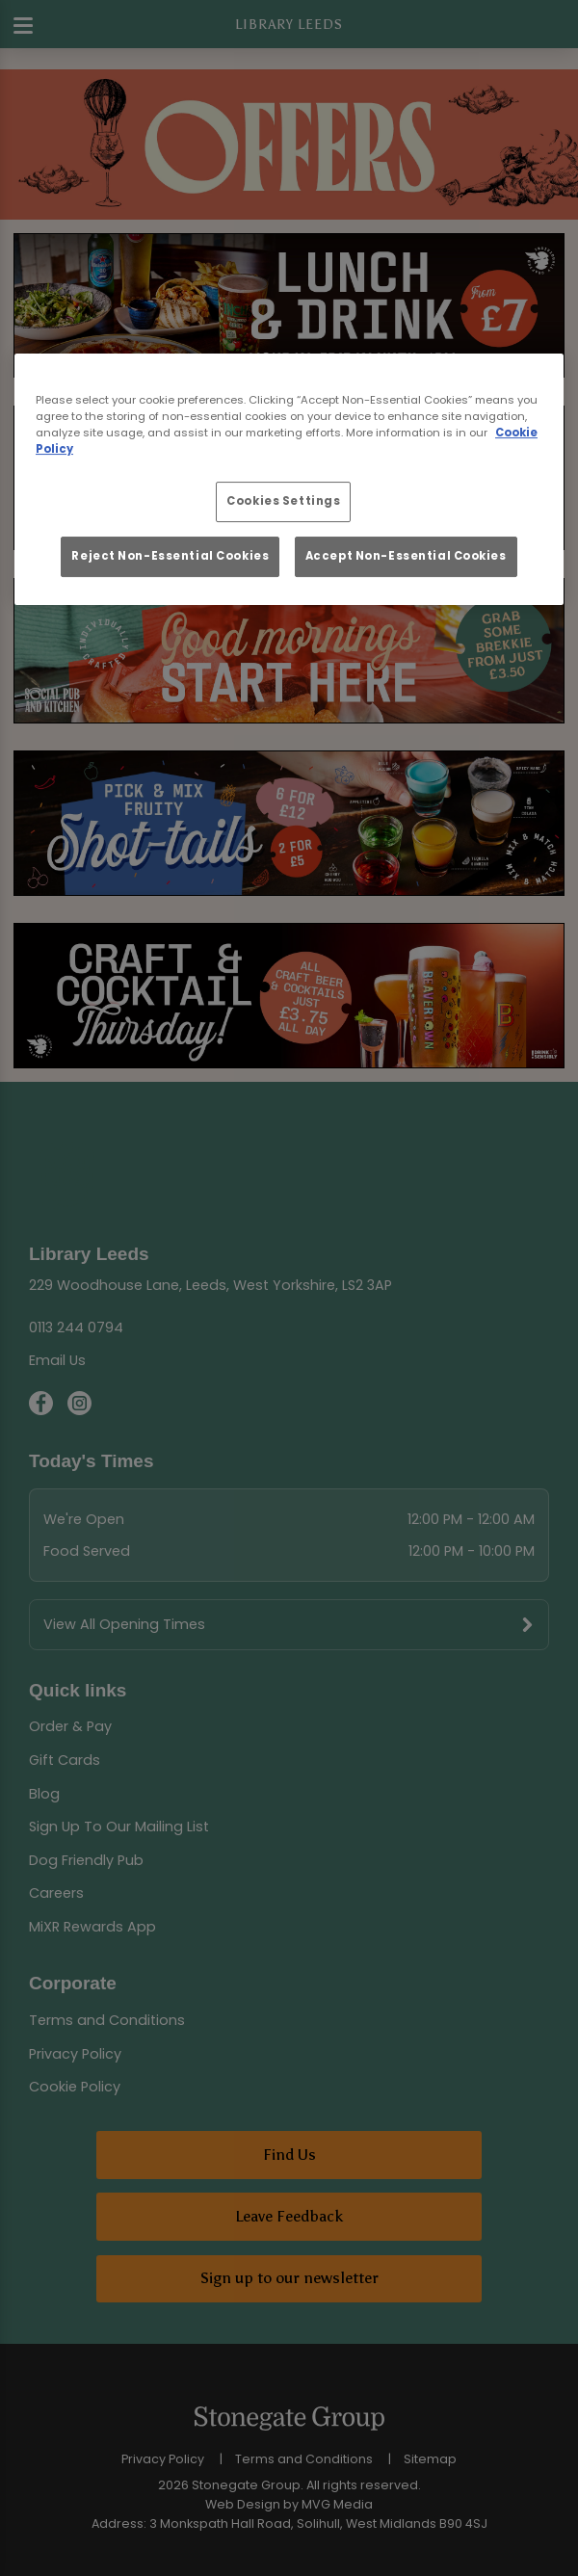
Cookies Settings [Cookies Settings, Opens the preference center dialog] (283, 501)
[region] (289, 479)
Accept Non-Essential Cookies (406, 556)
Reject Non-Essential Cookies (170, 556)
